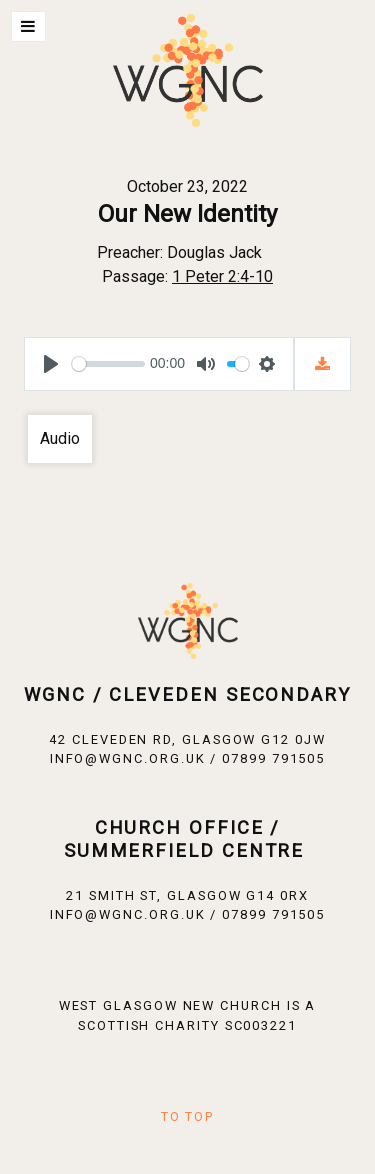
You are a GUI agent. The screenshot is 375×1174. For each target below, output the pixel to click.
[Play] (51, 364)
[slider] (108, 364)
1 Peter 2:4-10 (222, 276)
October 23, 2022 (187, 186)
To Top (188, 1116)
